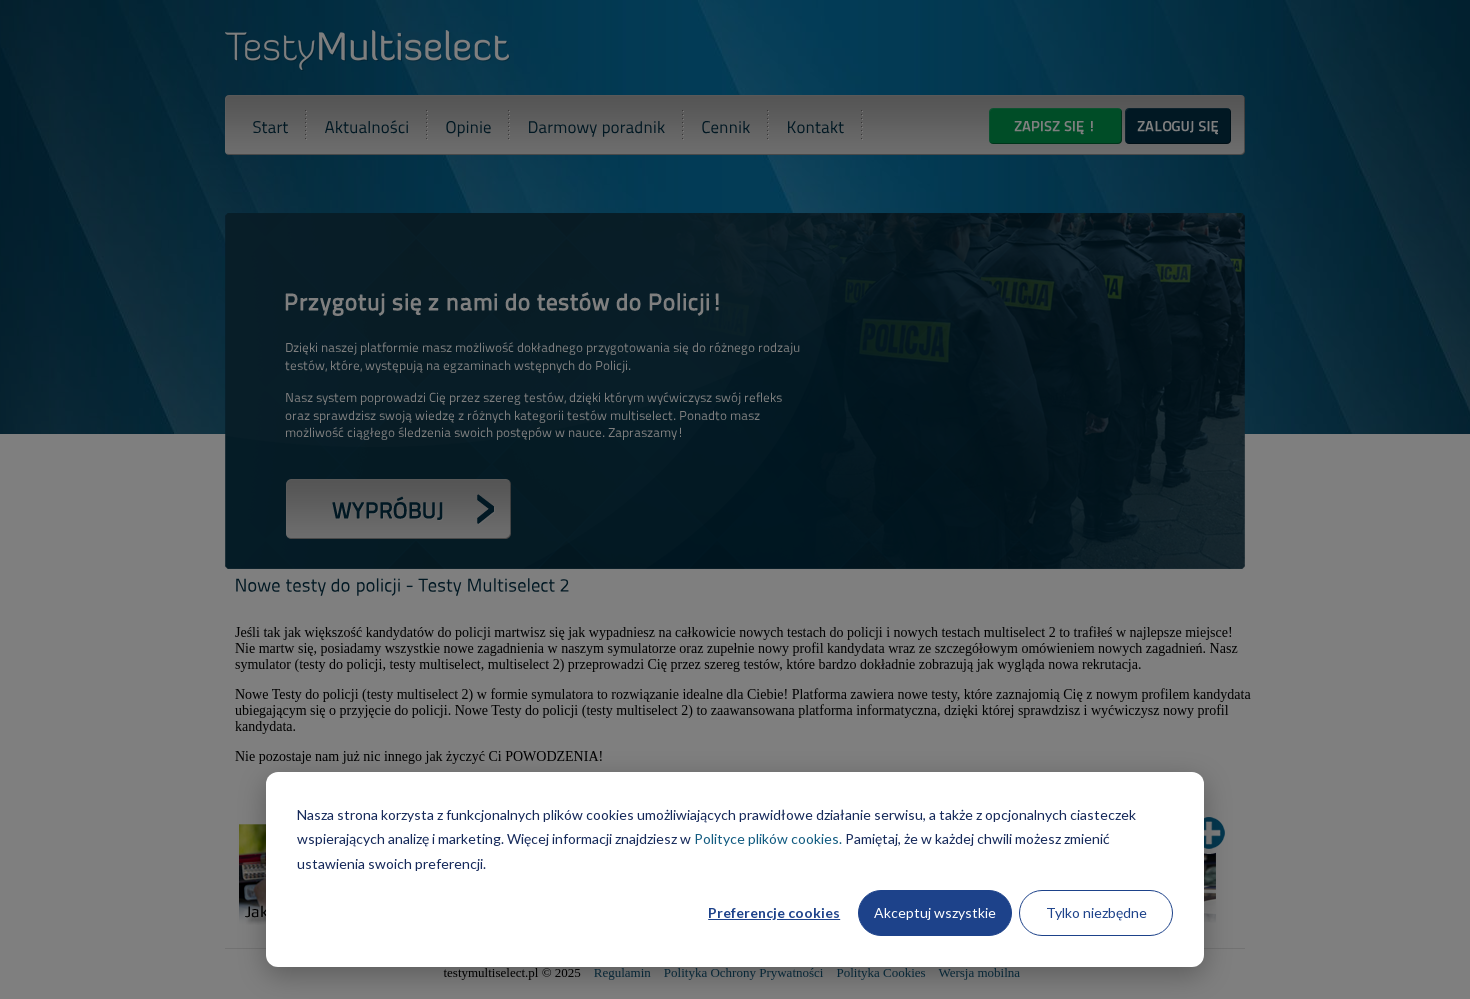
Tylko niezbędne (1096, 912)
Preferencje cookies (774, 912)
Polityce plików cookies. (768, 838)
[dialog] (735, 869)
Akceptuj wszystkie (935, 912)
